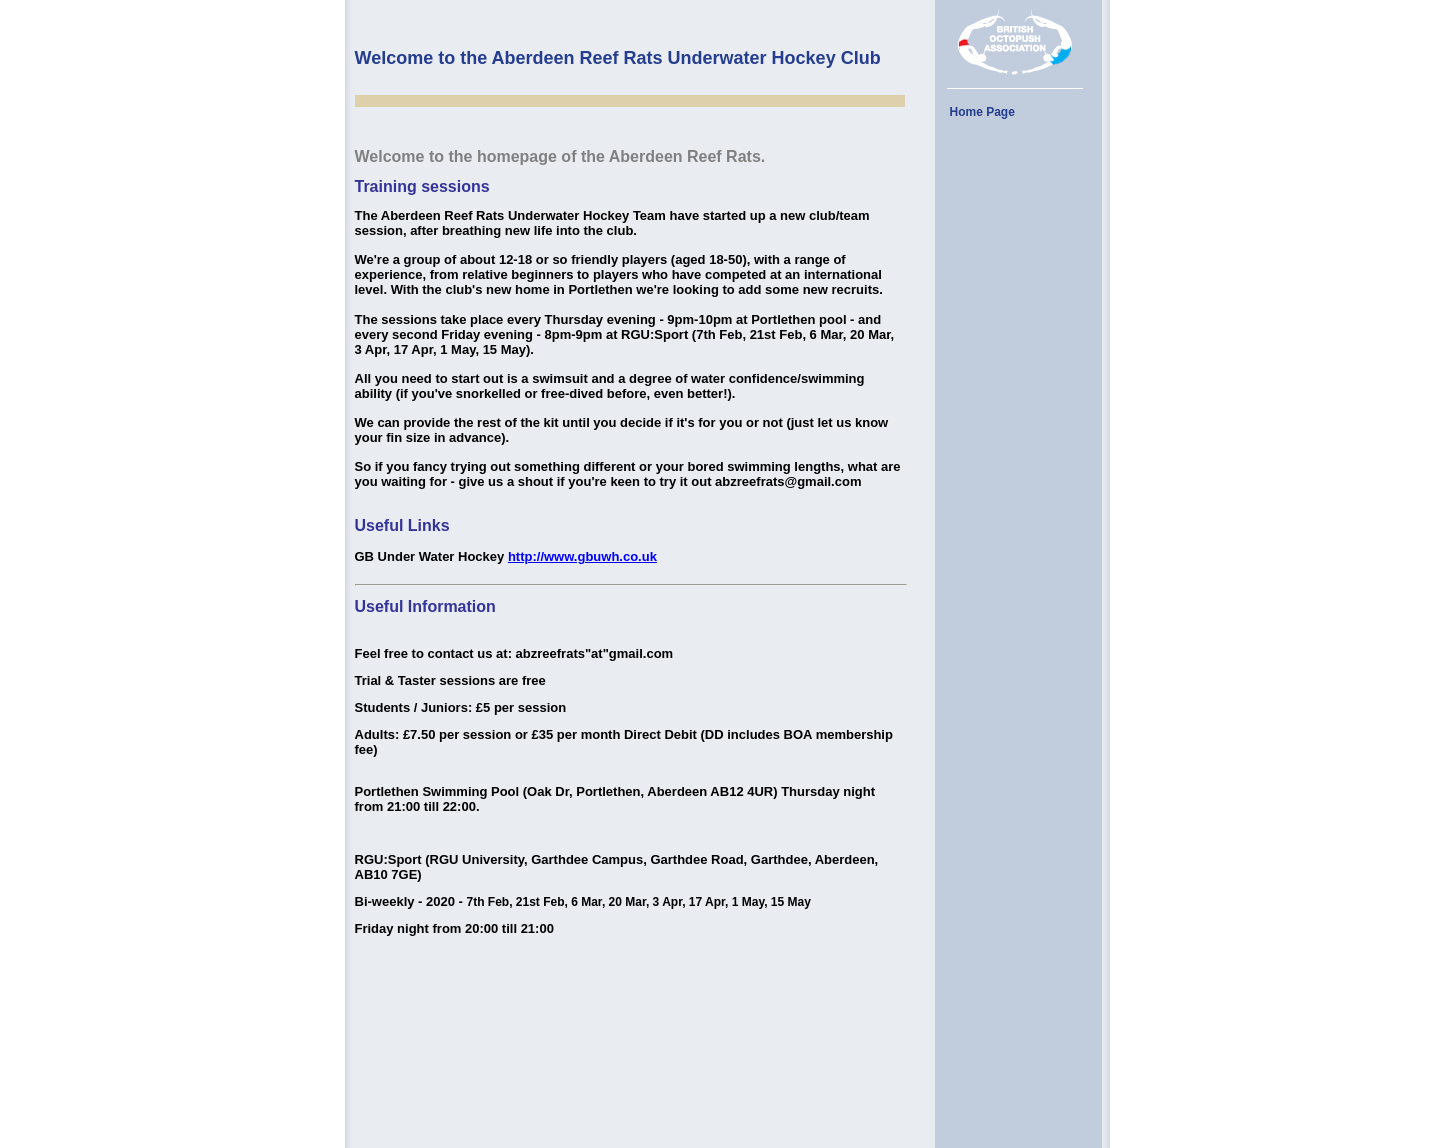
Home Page (982, 112)
